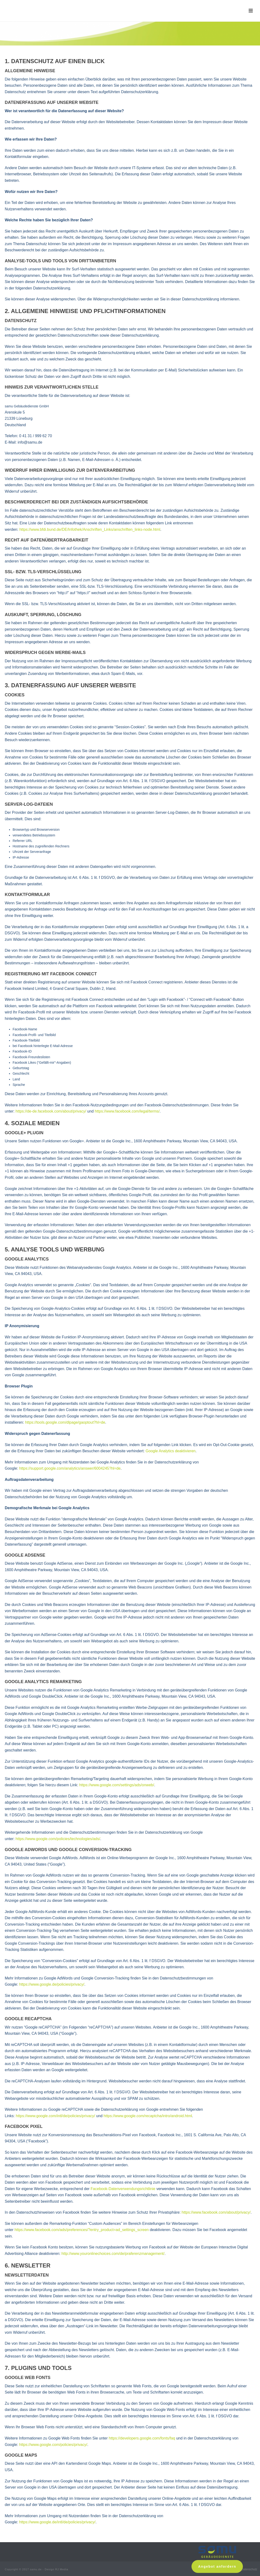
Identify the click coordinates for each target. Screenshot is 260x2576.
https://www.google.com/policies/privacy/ (53, 2445)
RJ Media (61, 2569)
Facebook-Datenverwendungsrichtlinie (123, 2189)
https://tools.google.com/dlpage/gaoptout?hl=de (65, 1422)
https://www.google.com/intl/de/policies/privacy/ (55, 2116)
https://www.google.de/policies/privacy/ (51, 1984)
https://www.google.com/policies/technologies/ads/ (57, 1839)
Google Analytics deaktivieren (171, 1451)
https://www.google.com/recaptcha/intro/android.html (147, 2116)
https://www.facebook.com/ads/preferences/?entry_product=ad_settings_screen (82, 2230)
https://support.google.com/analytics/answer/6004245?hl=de (70, 1468)
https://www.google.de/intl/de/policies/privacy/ (57, 2522)
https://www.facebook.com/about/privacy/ (216, 2212)
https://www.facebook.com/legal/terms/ (127, 1111)
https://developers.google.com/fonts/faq (142, 2438)
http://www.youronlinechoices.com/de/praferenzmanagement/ (112, 2254)
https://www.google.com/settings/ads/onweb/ (116, 1785)
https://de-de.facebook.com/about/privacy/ (50, 1111)
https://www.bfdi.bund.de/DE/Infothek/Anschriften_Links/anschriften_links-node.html (89, 529)
